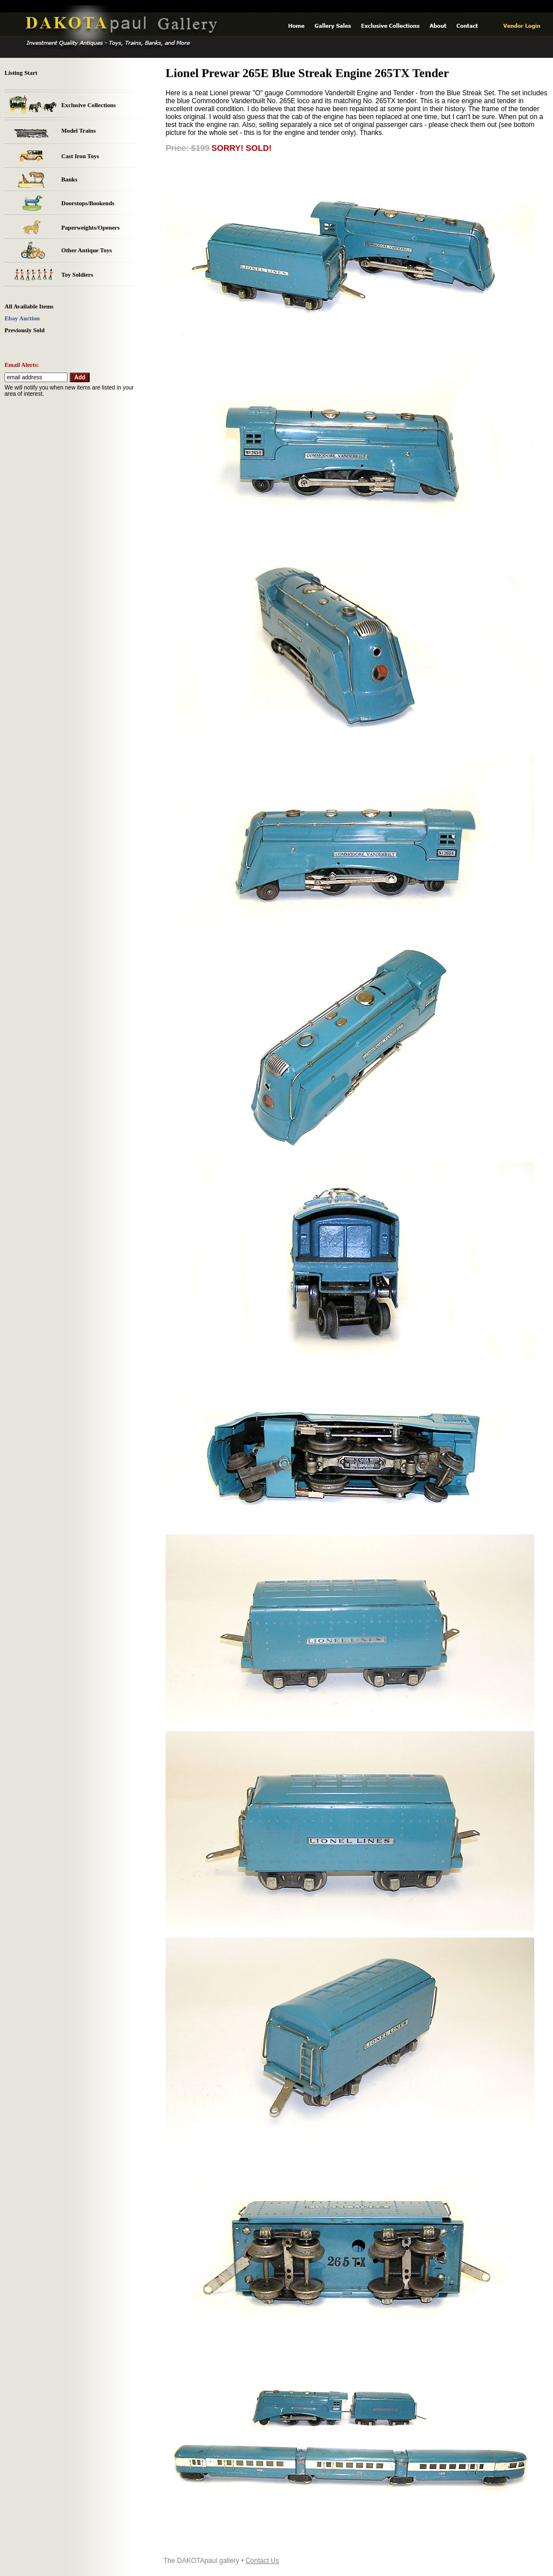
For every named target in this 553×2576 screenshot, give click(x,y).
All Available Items (29, 306)
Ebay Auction (22, 318)
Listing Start (21, 73)
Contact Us (262, 2561)
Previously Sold (25, 330)
